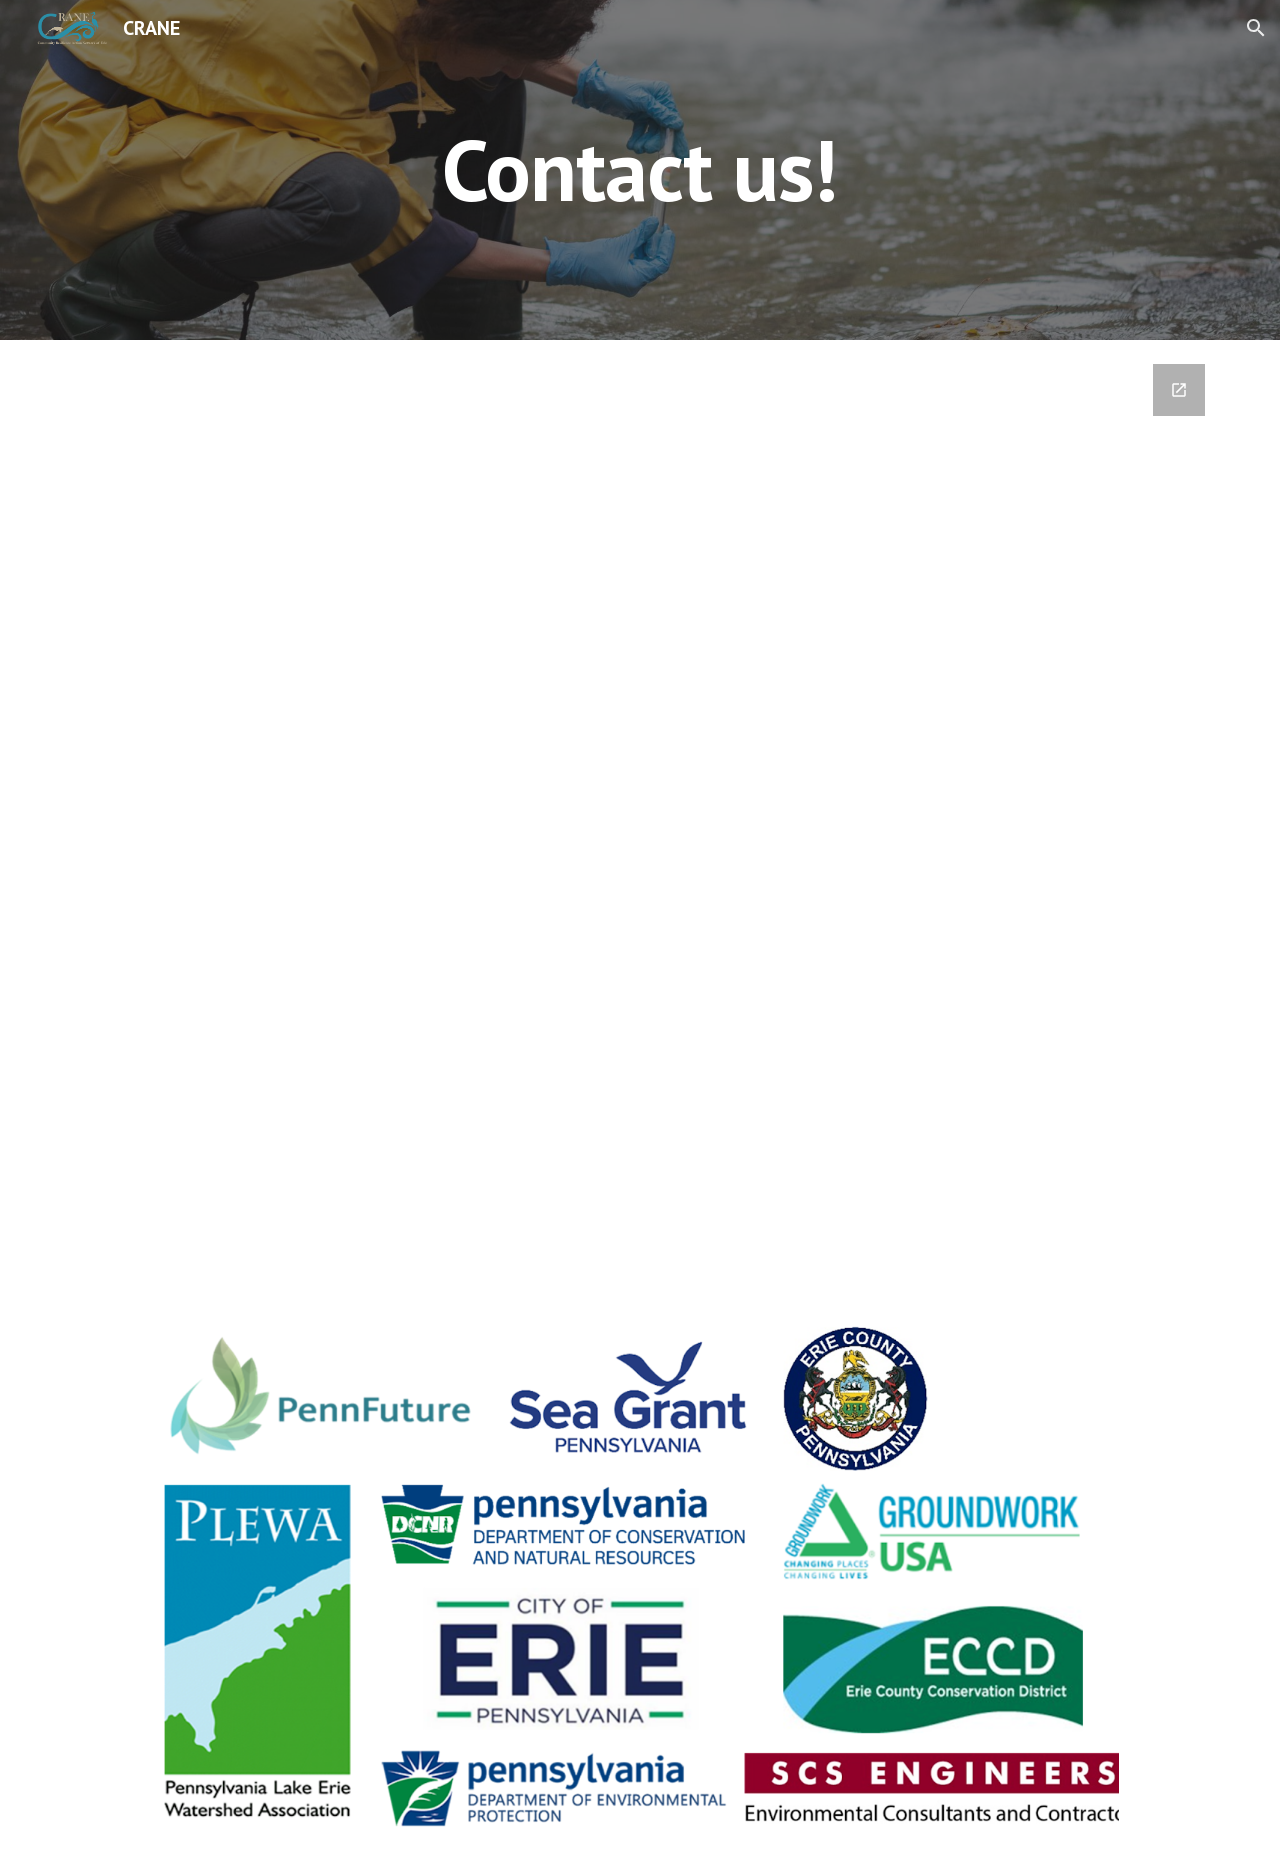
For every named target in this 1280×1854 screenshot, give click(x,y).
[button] (1256, 28)
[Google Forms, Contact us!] (640, 801)
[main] (640, 169)
